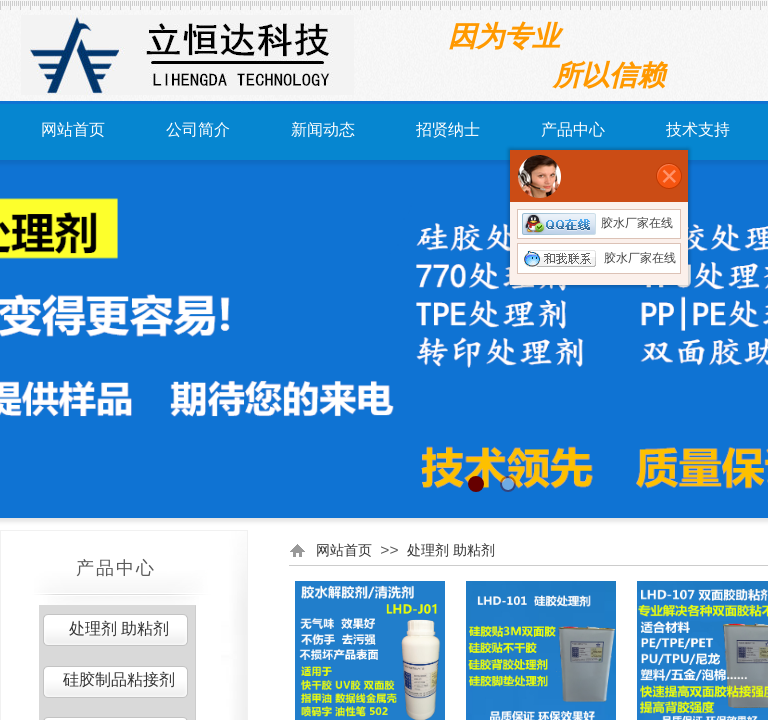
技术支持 (698, 129)
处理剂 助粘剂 (451, 550)
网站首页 (73, 129)
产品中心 (573, 129)
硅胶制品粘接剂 (119, 679)
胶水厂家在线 (597, 223)
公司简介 (198, 129)
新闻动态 (323, 129)
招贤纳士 (448, 129)
